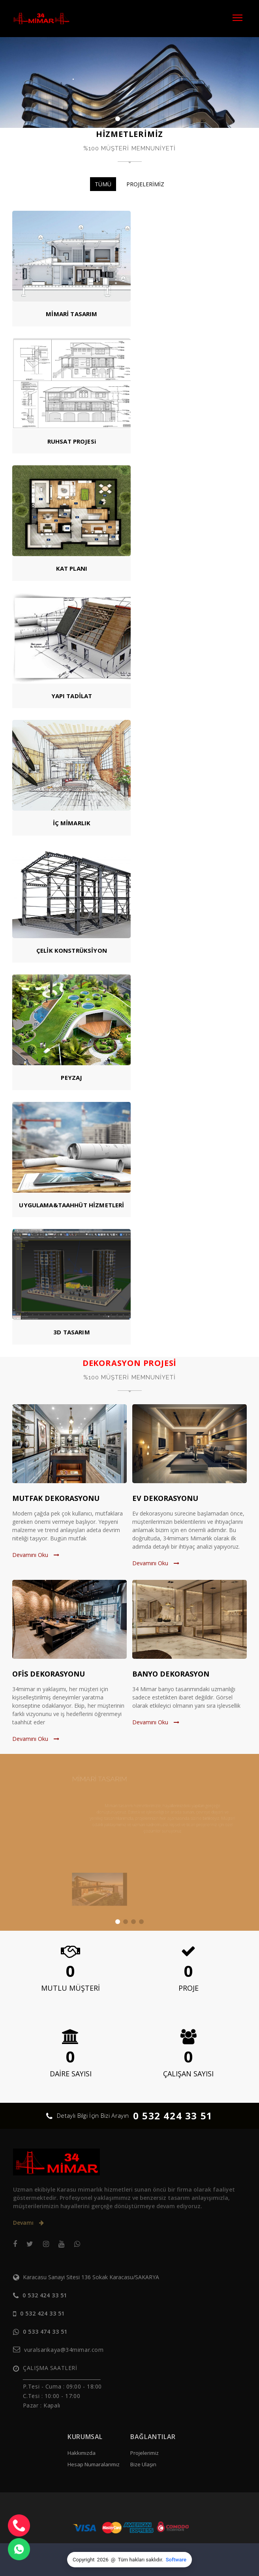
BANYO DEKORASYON (170, 1674)
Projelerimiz (144, 2452)
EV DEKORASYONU (165, 1498)
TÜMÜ (103, 184)
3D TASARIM (71, 1332)
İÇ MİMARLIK (72, 823)
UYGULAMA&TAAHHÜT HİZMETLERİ (71, 1205)
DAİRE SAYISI (71, 2073)
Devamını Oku (35, 1555)
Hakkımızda (82, 2452)
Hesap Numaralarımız (94, 2464)
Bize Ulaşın (143, 2464)
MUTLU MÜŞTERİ (70, 1988)
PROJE (188, 1988)
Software (176, 2560)
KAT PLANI (71, 568)
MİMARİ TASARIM (71, 314)
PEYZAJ (71, 1077)
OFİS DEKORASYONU (48, 1674)
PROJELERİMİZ (145, 184)
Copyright (84, 2560)
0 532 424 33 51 (173, 2115)
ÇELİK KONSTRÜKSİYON (71, 950)
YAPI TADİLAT (71, 696)
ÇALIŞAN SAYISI (188, 2073)
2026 (103, 2560)
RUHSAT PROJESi (71, 441)
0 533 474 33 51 (45, 2331)
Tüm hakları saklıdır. (140, 2560)
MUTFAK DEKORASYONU (55, 1498)
